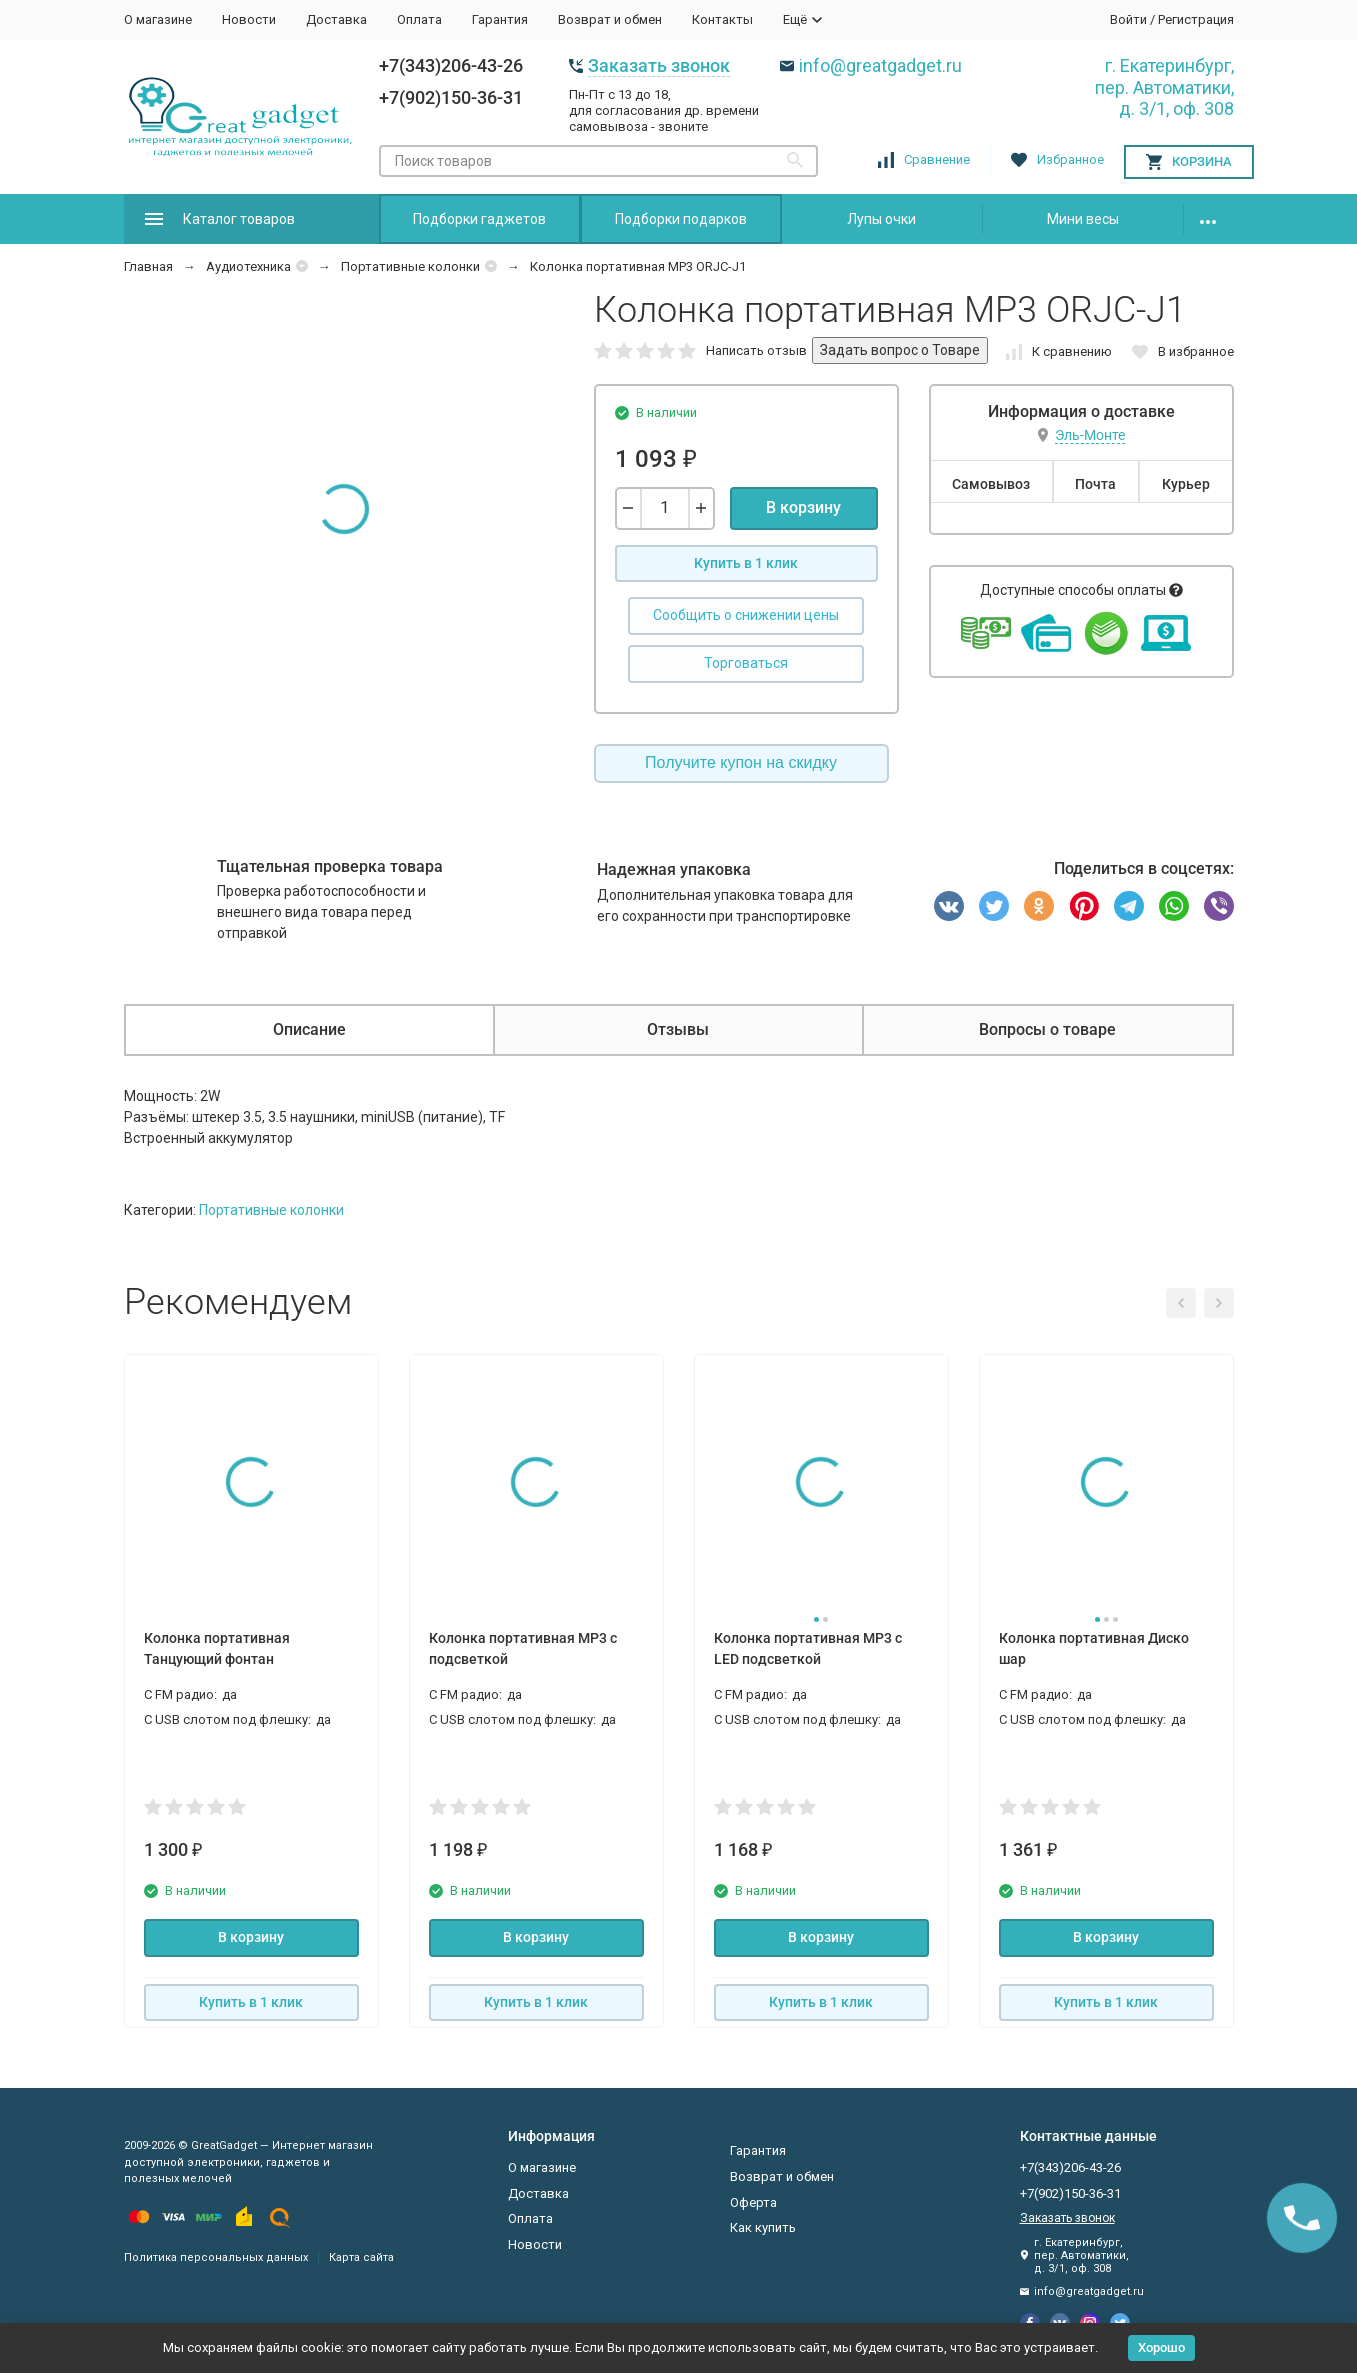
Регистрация (1196, 19)
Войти (1128, 19)
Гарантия (500, 19)
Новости (249, 19)
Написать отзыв (756, 350)
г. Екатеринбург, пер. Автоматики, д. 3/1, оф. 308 (1164, 87)
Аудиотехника (248, 266)
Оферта (753, 2202)
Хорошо (1161, 2347)
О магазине (158, 19)
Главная (148, 266)
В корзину (803, 507)
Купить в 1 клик (746, 563)
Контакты (722, 19)
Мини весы (1083, 219)
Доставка (336, 19)
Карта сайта (361, 2257)
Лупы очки (881, 219)
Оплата (419, 19)
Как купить (763, 2227)
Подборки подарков (681, 219)
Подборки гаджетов (479, 219)
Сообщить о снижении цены (746, 615)
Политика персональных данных (216, 2257)
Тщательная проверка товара (330, 866)
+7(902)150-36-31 (451, 97)
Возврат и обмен (610, 19)
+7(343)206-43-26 (451, 65)
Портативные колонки (410, 266)
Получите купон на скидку (741, 762)
